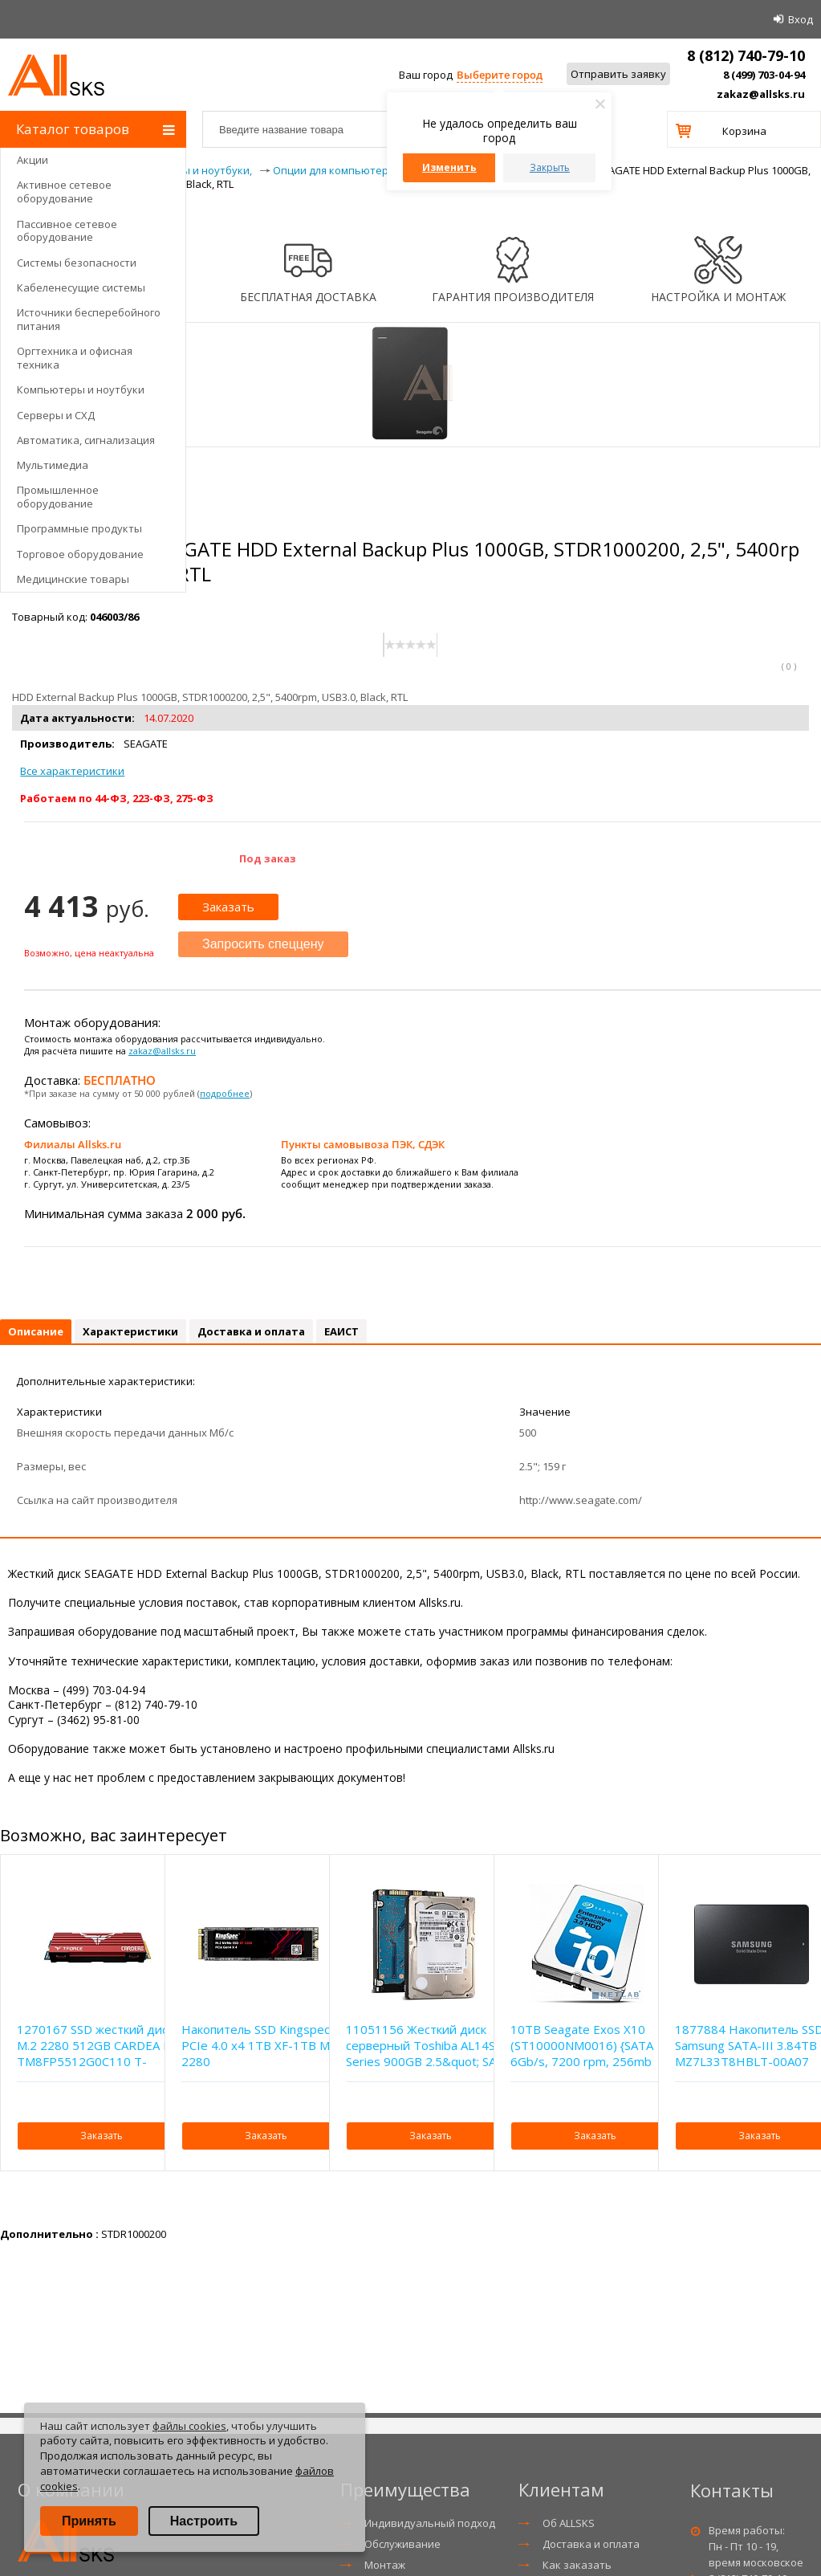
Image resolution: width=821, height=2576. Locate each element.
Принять (89, 2521)
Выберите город (500, 74)
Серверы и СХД (56, 415)
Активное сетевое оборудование (64, 191)
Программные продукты (79, 528)
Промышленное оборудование (58, 497)
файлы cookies (189, 2426)
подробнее (225, 1093)
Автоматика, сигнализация (86, 440)
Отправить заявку (618, 74)
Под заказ (267, 858)
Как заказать (577, 2565)
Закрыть (550, 167)
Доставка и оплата (591, 2544)
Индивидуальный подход (429, 2523)
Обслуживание (402, 2544)
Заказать (228, 907)
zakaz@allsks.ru (761, 94)
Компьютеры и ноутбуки (80, 389)
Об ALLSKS (569, 2523)
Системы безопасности (76, 262)
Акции (32, 160)
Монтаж (384, 2565)
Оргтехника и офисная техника (74, 358)
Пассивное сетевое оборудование (67, 231)
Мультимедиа (52, 465)
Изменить (449, 167)
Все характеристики (72, 771)
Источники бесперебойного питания (89, 319)
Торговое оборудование (80, 554)
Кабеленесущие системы (81, 287)
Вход (800, 19)
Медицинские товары (73, 579)
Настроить (204, 2521)
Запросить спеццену (263, 944)
